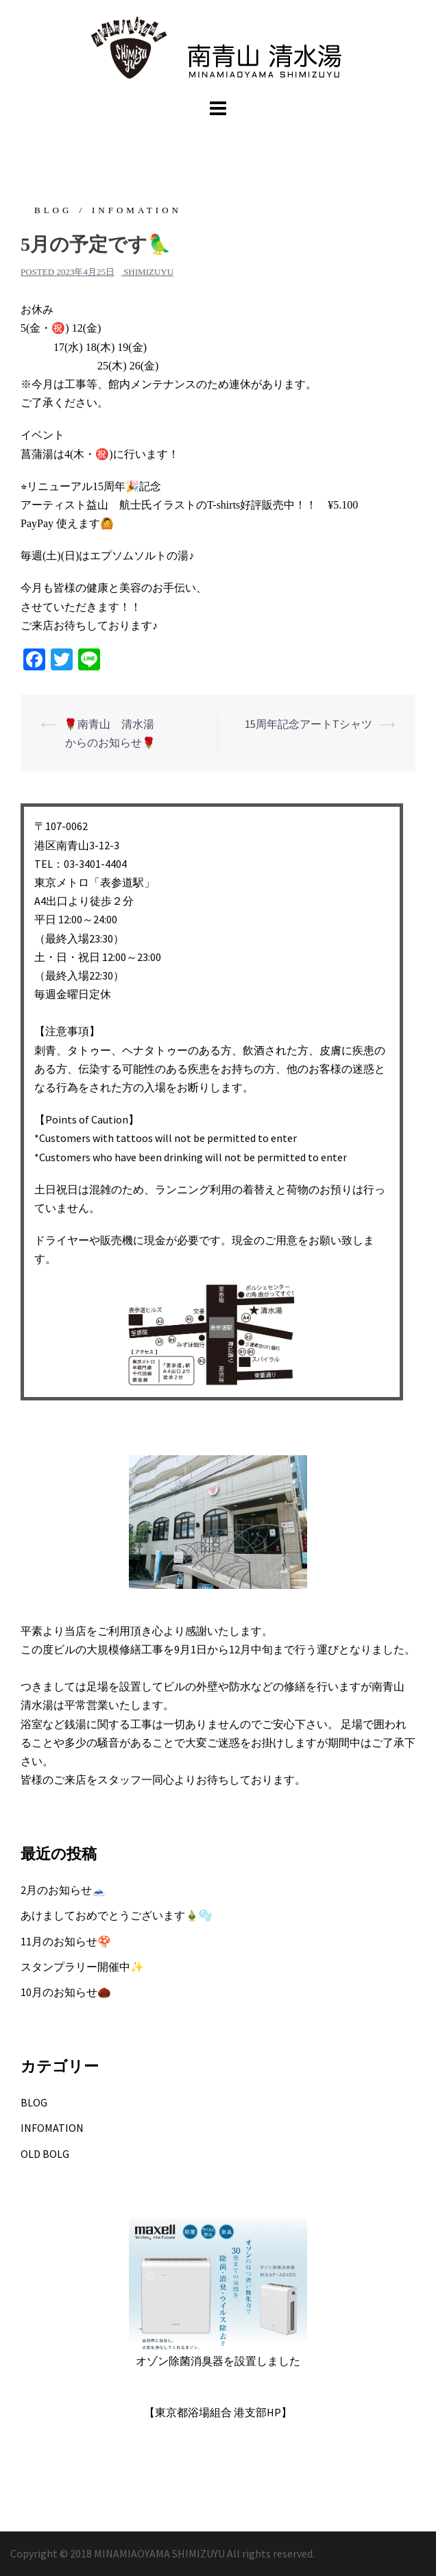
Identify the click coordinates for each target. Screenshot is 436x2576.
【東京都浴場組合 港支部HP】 (218, 2412)
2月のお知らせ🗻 (63, 1890)
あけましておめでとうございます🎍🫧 (117, 1915)
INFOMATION (137, 210)
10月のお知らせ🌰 (66, 1992)
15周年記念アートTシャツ (308, 724)
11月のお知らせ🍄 (66, 1941)
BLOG (53, 210)
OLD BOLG (45, 2154)
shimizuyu (148, 272)
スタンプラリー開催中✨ (82, 1966)
